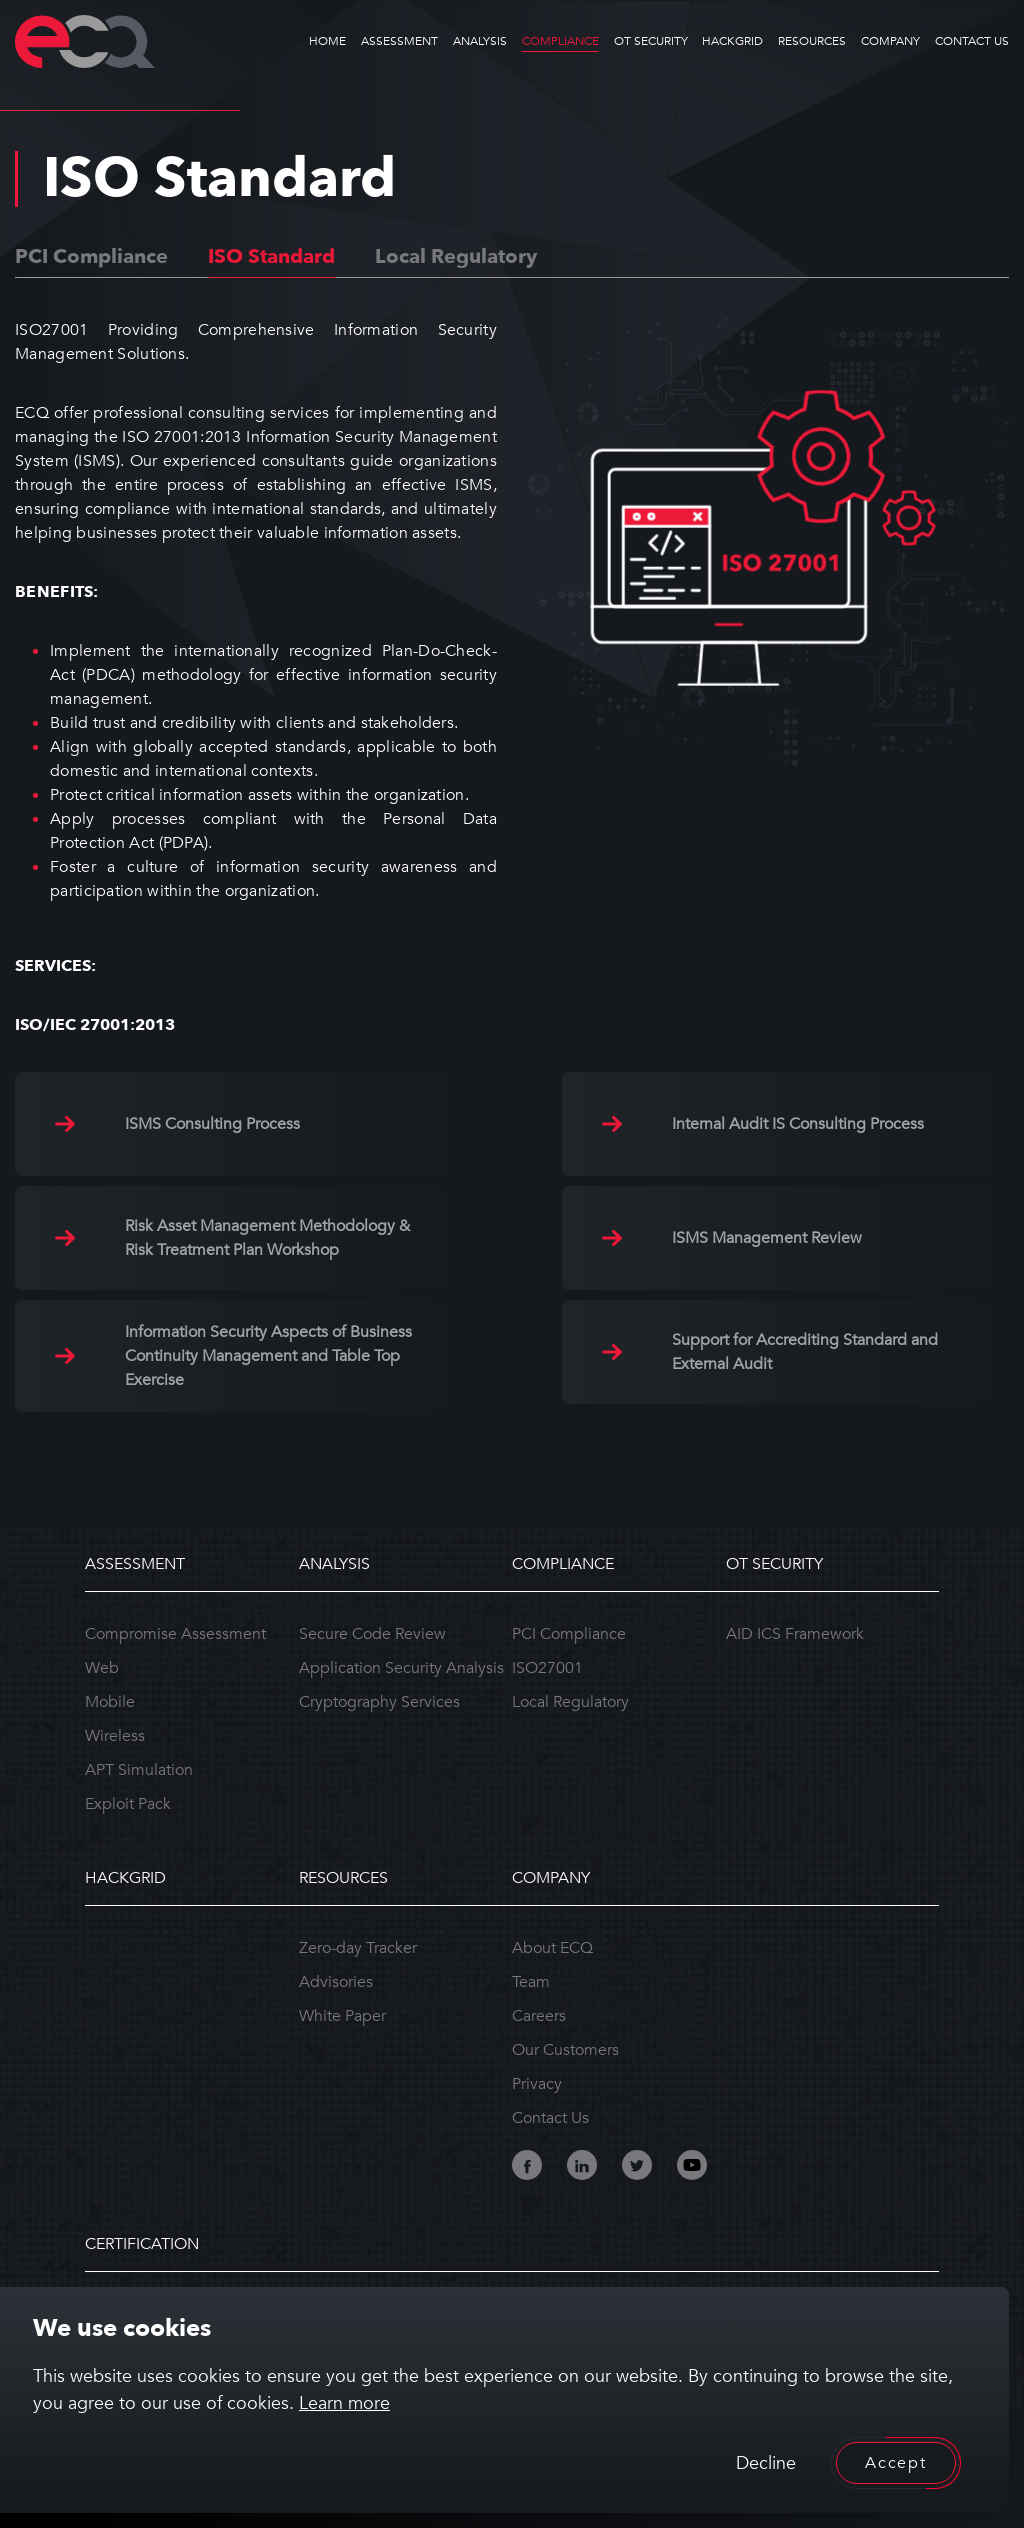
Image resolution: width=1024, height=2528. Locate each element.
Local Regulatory (456, 256)
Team (531, 1982)
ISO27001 (547, 1668)
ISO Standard (271, 256)
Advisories (336, 1982)
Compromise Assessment (175, 1634)
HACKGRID (732, 41)
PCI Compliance (91, 256)
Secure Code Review (372, 1634)
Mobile (110, 1702)
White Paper (342, 2016)
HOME (327, 41)
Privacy (537, 2084)
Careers (539, 2016)
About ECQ (552, 1948)
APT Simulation (139, 1770)
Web (102, 1668)
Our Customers (565, 2050)
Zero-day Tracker (358, 1948)
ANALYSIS (480, 41)
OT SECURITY (651, 41)
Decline (766, 2463)
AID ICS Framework (795, 1634)
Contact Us (550, 2118)
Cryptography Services (379, 1702)
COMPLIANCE (560, 41)
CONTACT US (972, 41)
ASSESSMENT (399, 41)
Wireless (115, 1736)
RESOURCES (812, 41)
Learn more (344, 2403)
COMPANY (890, 41)
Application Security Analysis (401, 1668)
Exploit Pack (128, 1804)
